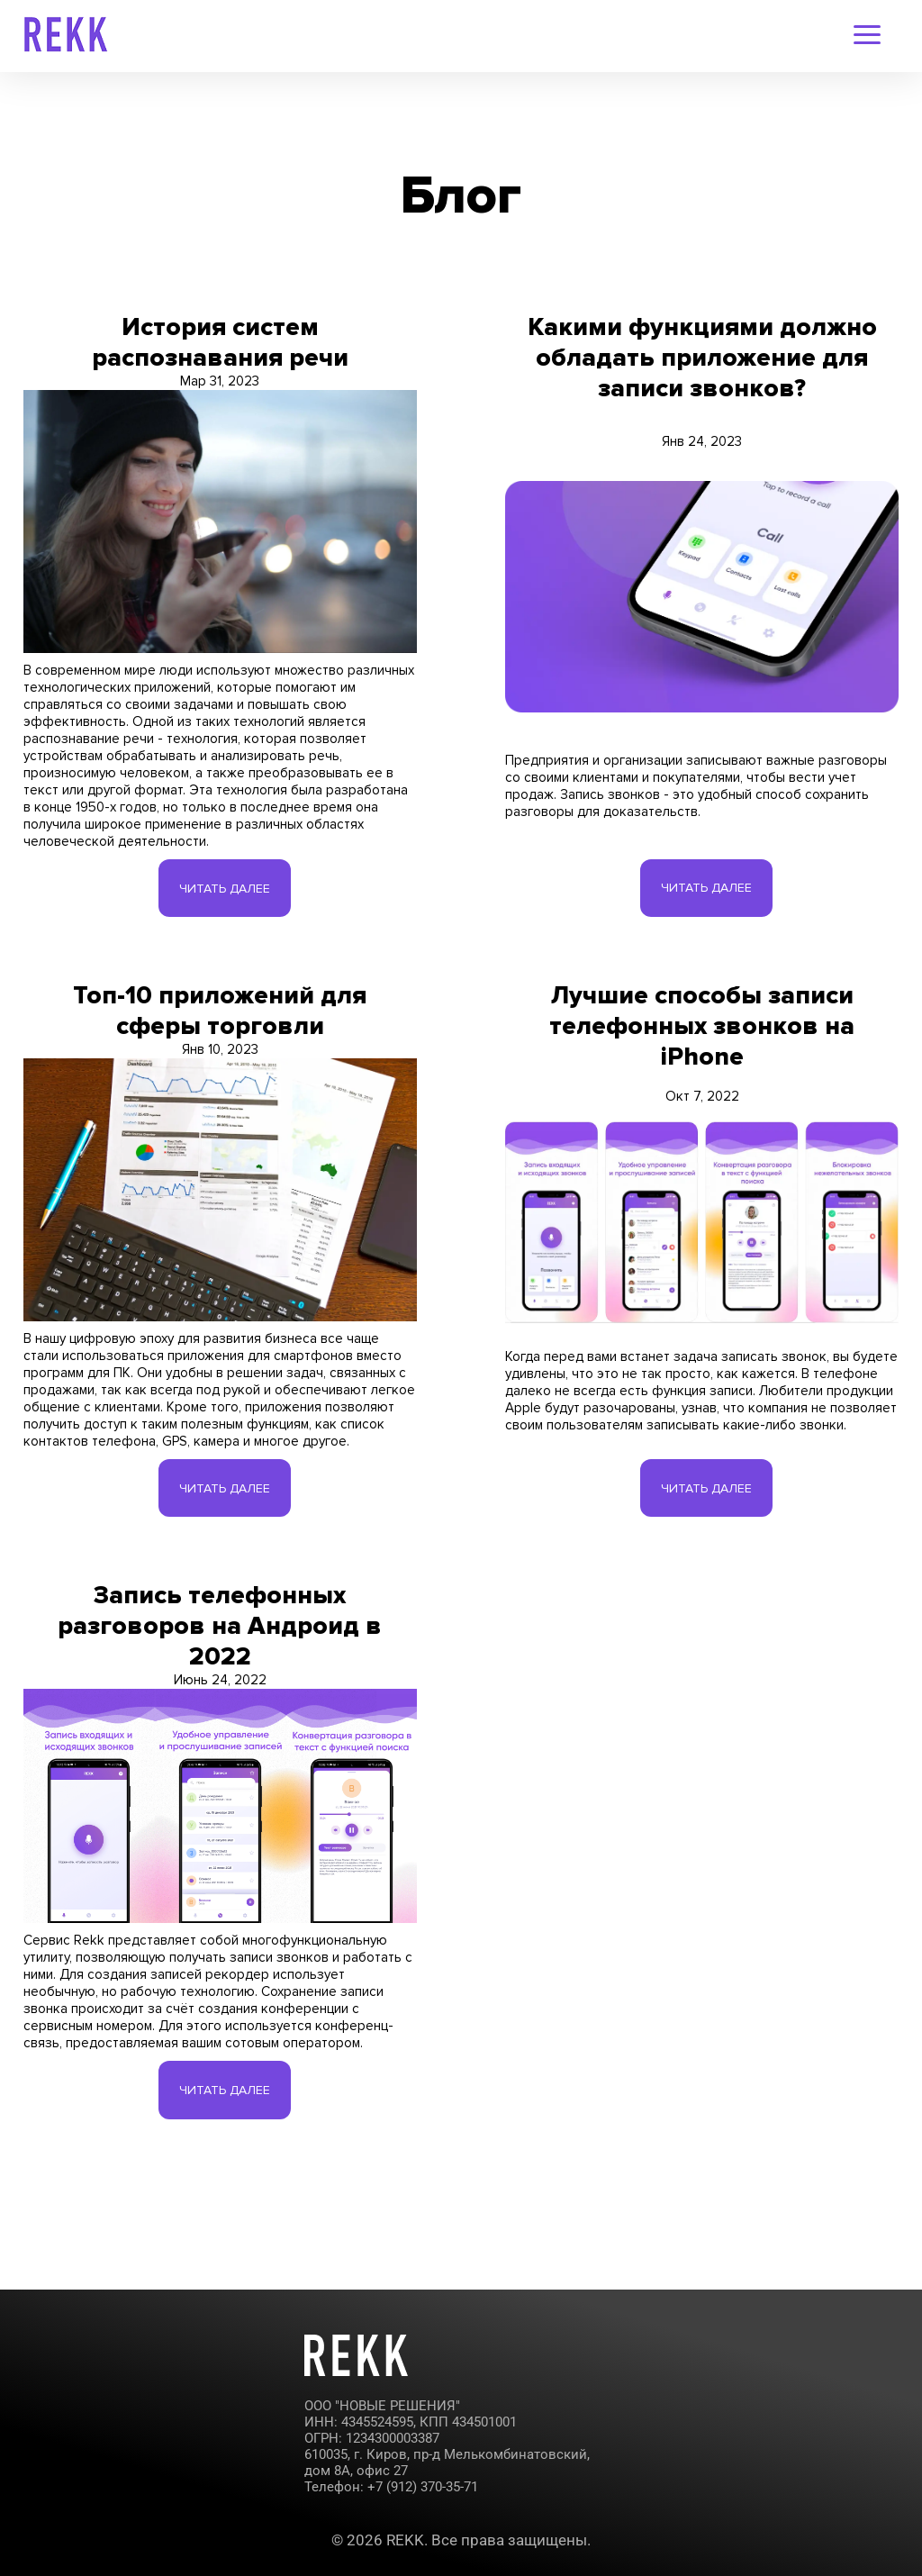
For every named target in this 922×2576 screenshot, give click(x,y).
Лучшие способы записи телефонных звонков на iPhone (701, 1040)
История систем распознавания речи (220, 342)
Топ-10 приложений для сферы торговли (219, 1025)
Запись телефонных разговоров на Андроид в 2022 (220, 1669)
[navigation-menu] (867, 36)
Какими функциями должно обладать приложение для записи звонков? (702, 358)
